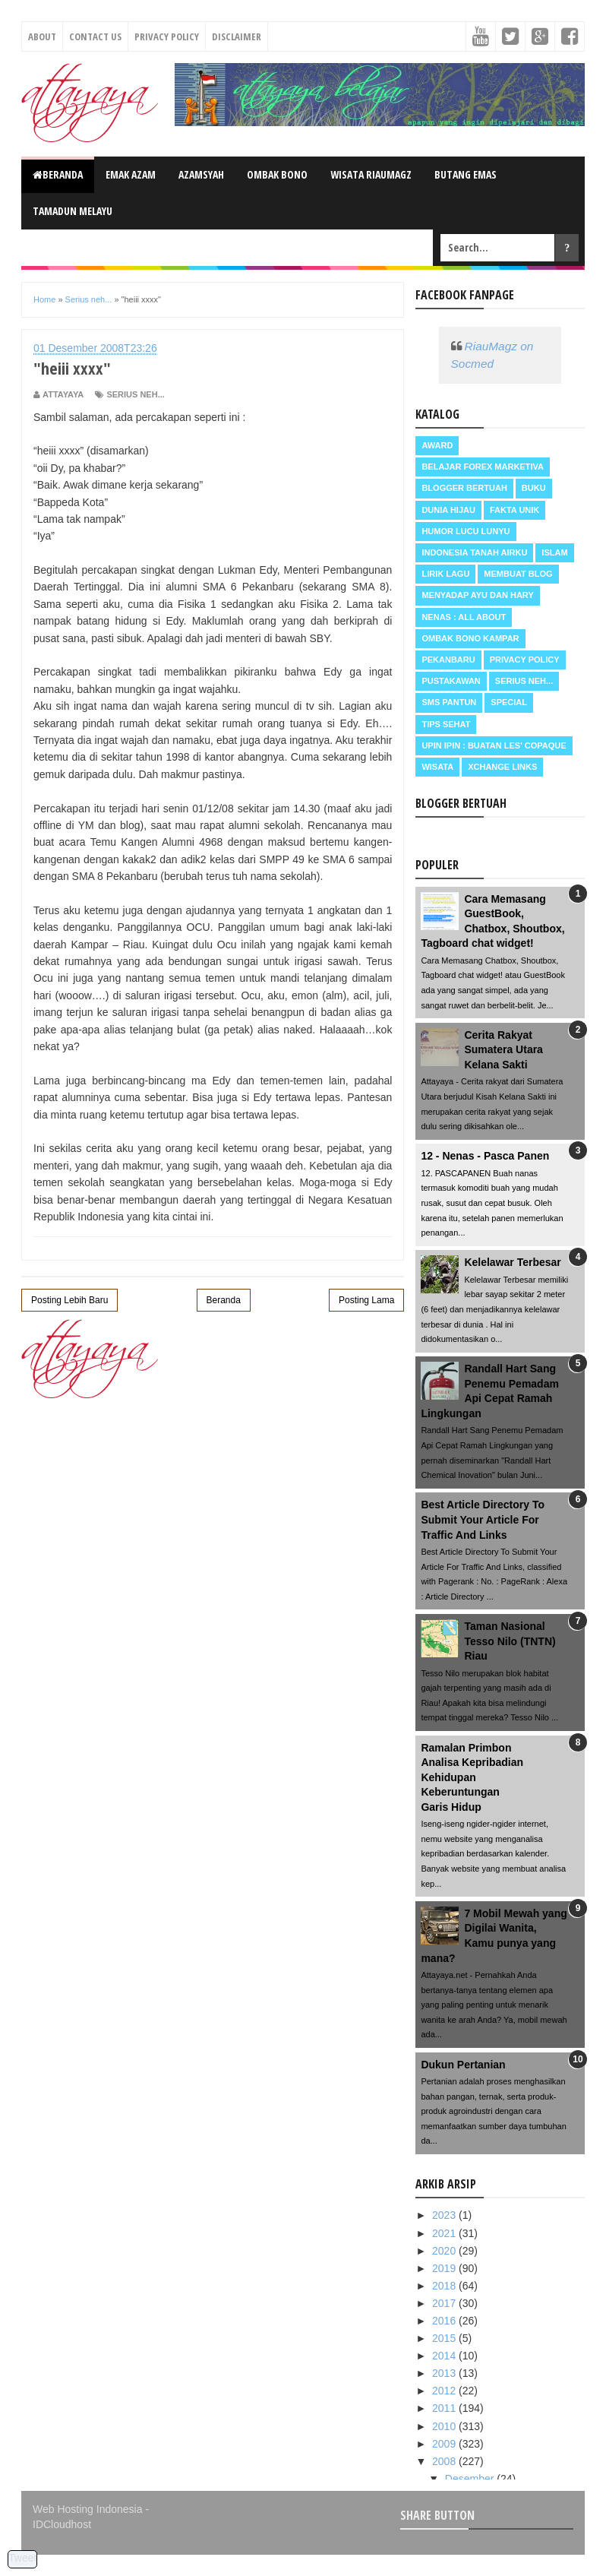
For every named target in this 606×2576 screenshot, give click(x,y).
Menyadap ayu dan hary (477, 595)
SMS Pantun (448, 702)
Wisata (437, 766)
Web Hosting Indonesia (88, 2509)
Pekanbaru (448, 659)
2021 (445, 2233)
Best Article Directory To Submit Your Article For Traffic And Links (482, 1519)
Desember (471, 2479)
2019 (445, 2268)
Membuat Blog (518, 573)
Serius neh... (135, 394)
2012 (445, 2391)
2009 (445, 2444)
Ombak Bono (277, 174)
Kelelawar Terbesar (512, 1262)
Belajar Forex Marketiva (482, 466)
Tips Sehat (445, 724)
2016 (445, 2321)
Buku (534, 487)
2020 (445, 2251)
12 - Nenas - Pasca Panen (485, 1156)
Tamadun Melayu (72, 211)
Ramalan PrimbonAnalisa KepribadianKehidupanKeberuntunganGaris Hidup (472, 1777)
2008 (445, 2461)
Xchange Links (502, 766)
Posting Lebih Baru (69, 1300)
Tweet (22, 2558)
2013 (445, 2373)
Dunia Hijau (448, 509)
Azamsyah (201, 174)
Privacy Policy (166, 36)
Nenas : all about (463, 617)
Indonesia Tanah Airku (474, 552)
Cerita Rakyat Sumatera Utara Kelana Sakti (503, 1050)
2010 (445, 2426)
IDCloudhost (62, 2524)
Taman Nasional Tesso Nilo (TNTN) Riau (509, 1641)
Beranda (58, 174)
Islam (554, 552)
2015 (445, 2338)
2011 (445, 2408)
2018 (445, 2286)
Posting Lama (366, 1300)
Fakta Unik (514, 509)
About (42, 36)
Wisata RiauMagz (371, 174)
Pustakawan (450, 680)
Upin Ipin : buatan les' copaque (493, 745)
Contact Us (95, 36)
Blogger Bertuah (464, 487)
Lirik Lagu (445, 573)
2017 (445, 2303)
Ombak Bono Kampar (470, 638)
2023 (445, 2215)
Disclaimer (236, 36)
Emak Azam (131, 174)
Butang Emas (465, 174)
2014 (445, 2356)
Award (437, 445)
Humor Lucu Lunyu (465, 531)
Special (509, 702)
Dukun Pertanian (463, 2065)
